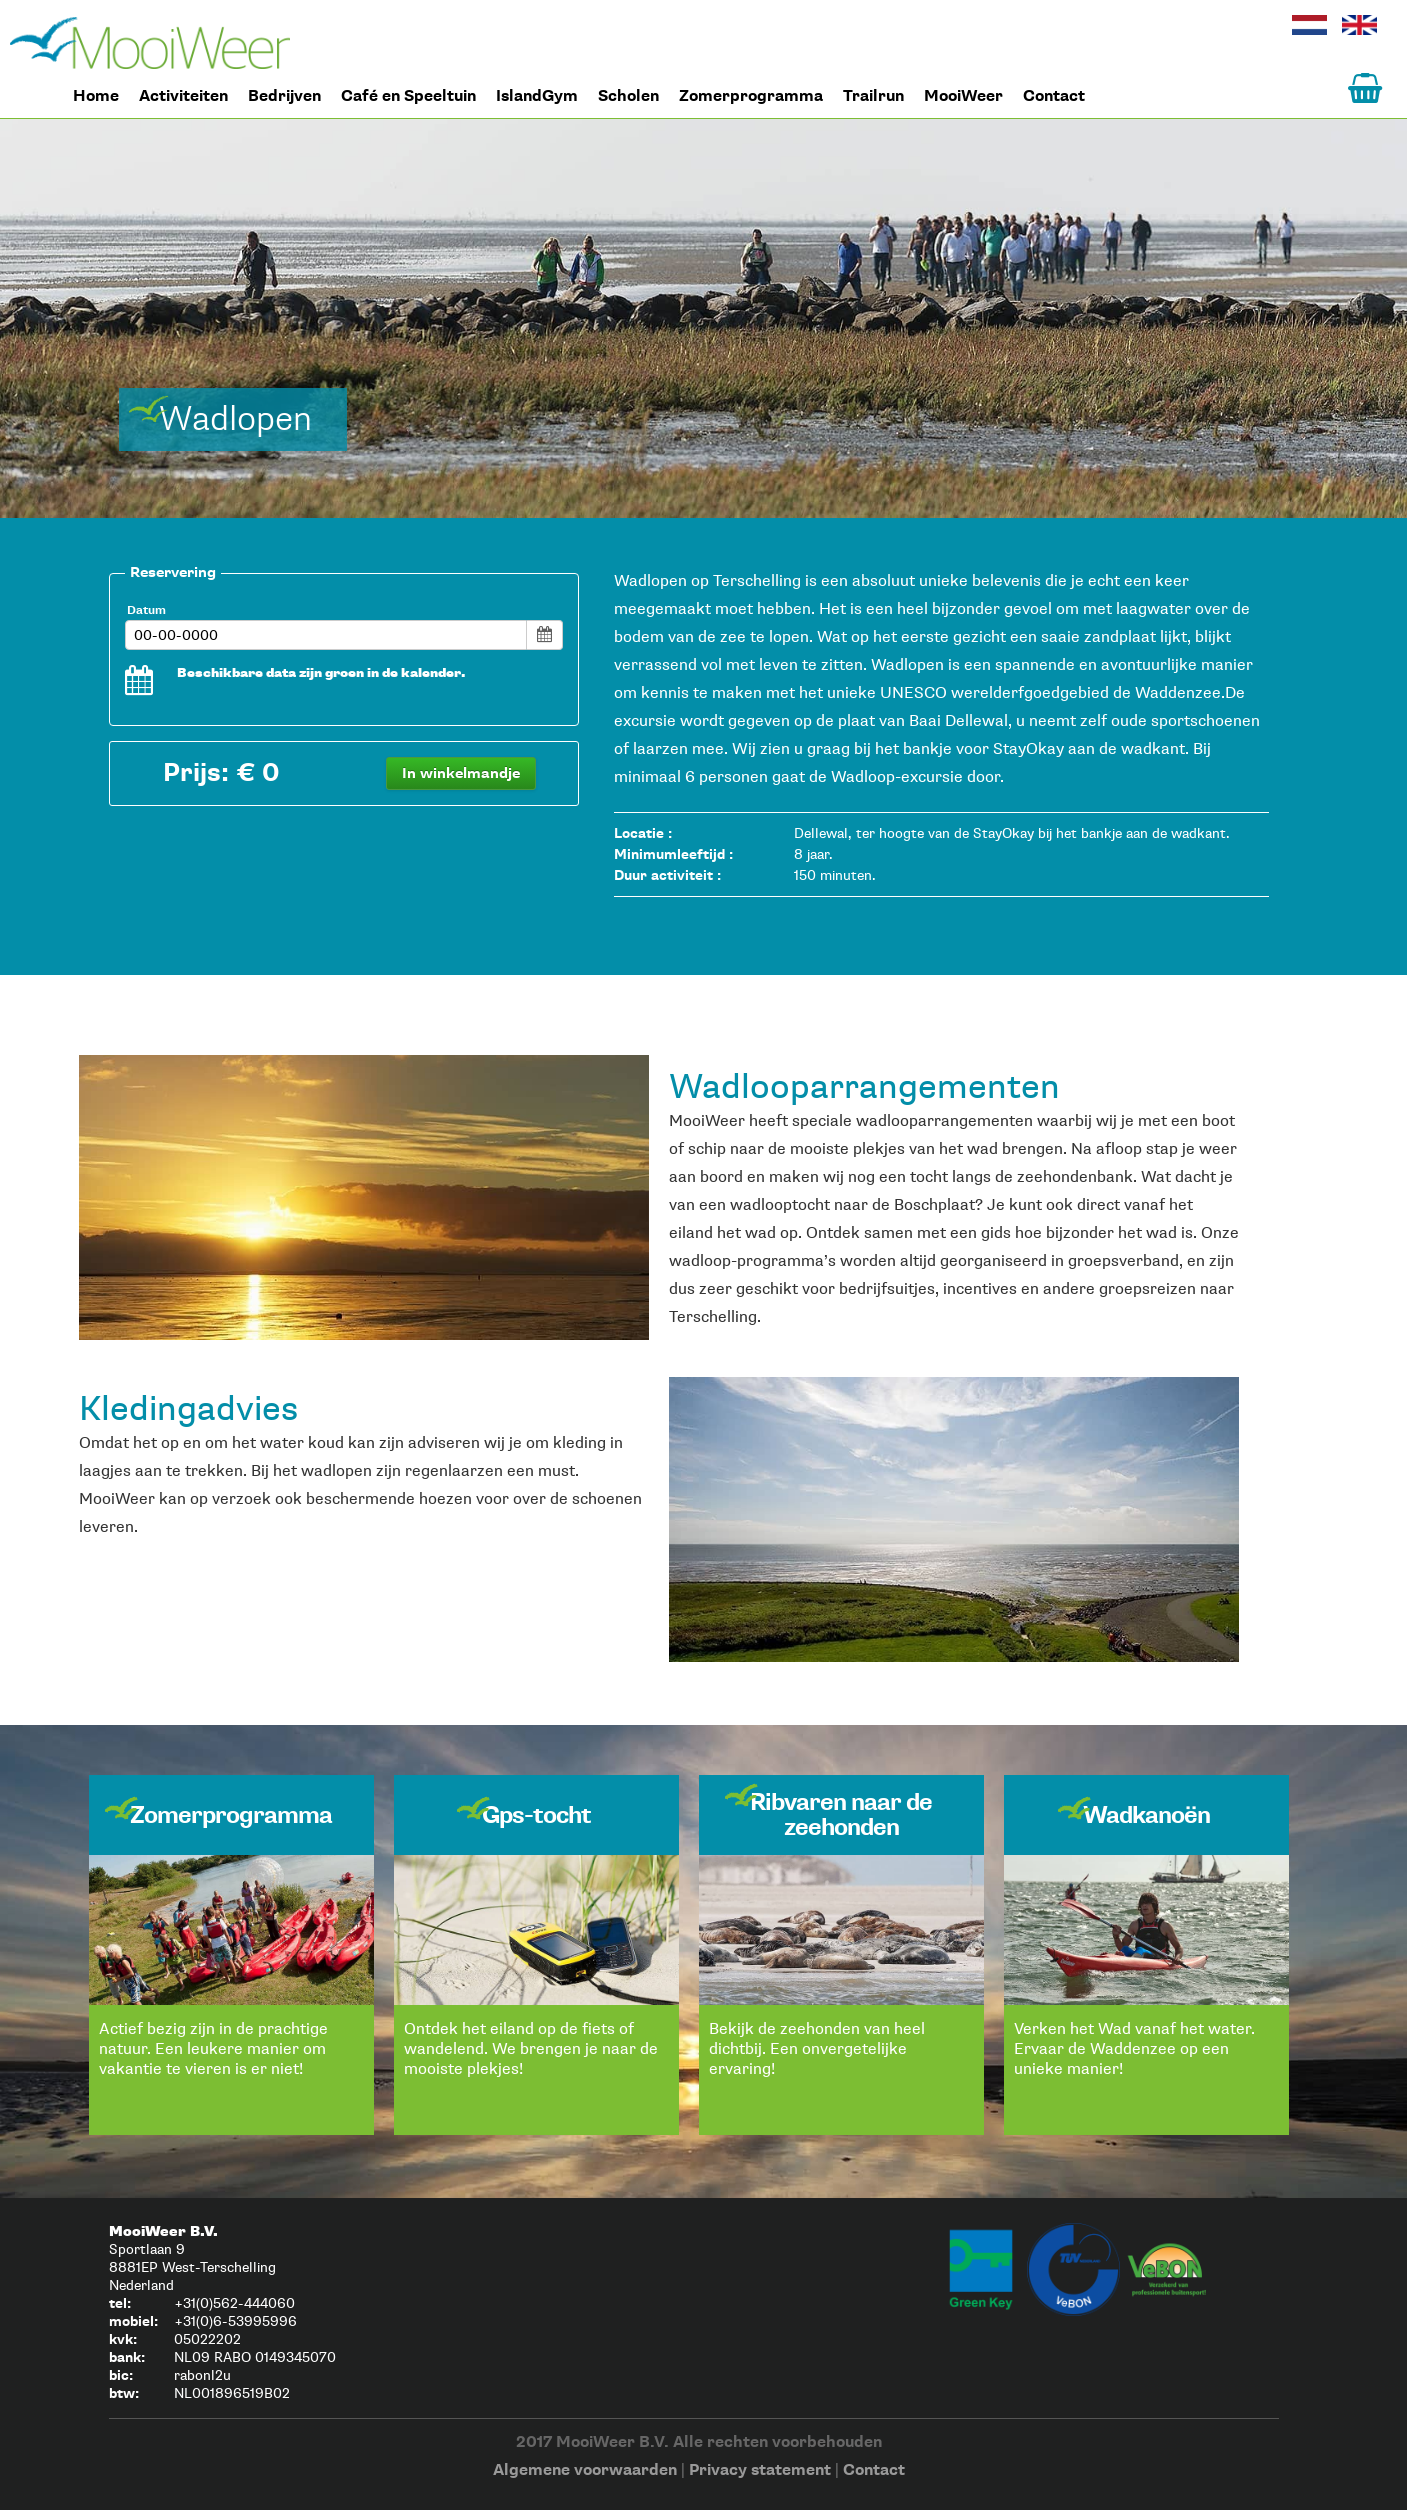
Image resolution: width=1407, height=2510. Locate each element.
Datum (146, 610)
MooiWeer (963, 96)
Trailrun (873, 96)
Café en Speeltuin (408, 96)
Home (150, 43)
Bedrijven (284, 96)
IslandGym (537, 96)
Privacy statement (760, 2470)
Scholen (628, 96)
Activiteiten (183, 96)
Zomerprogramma (751, 96)
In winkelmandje (461, 773)
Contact (1054, 96)
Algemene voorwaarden (585, 2470)
